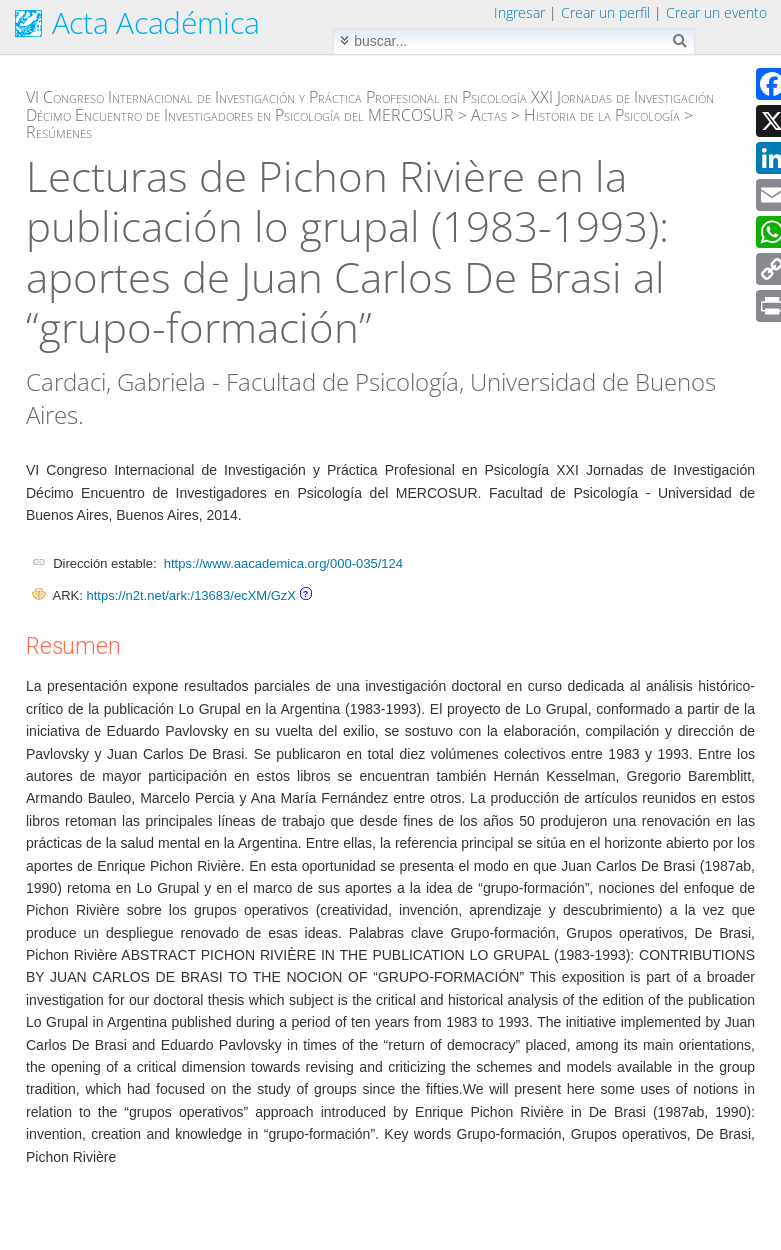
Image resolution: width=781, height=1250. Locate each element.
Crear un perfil (605, 12)
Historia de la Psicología (602, 115)
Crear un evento (716, 12)
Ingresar (519, 12)
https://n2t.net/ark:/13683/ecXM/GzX (191, 595)
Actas (489, 115)
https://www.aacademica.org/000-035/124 (283, 563)
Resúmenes (59, 132)
